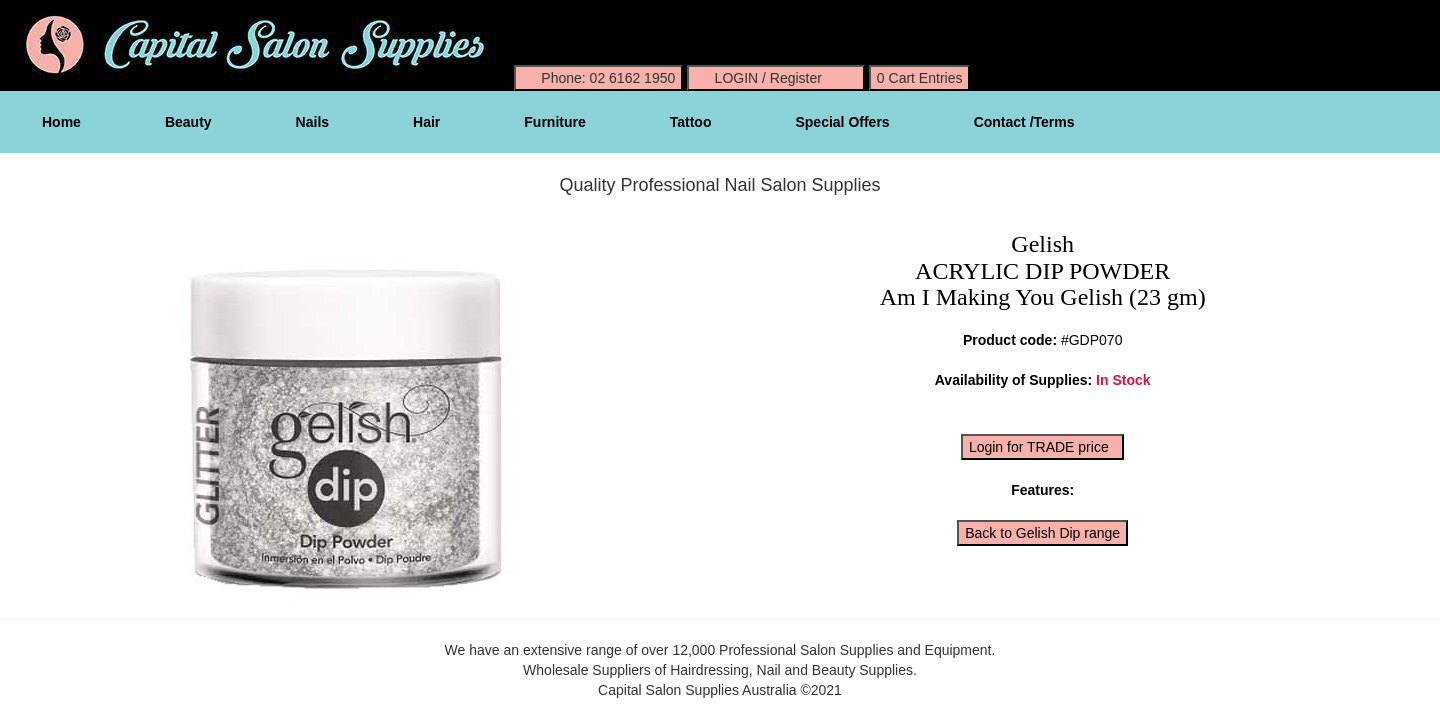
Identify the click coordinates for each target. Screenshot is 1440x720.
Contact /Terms (1024, 122)
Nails (312, 122)
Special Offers (842, 122)
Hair (426, 122)
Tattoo (691, 122)
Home (61, 122)
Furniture (554, 122)
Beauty (188, 122)
